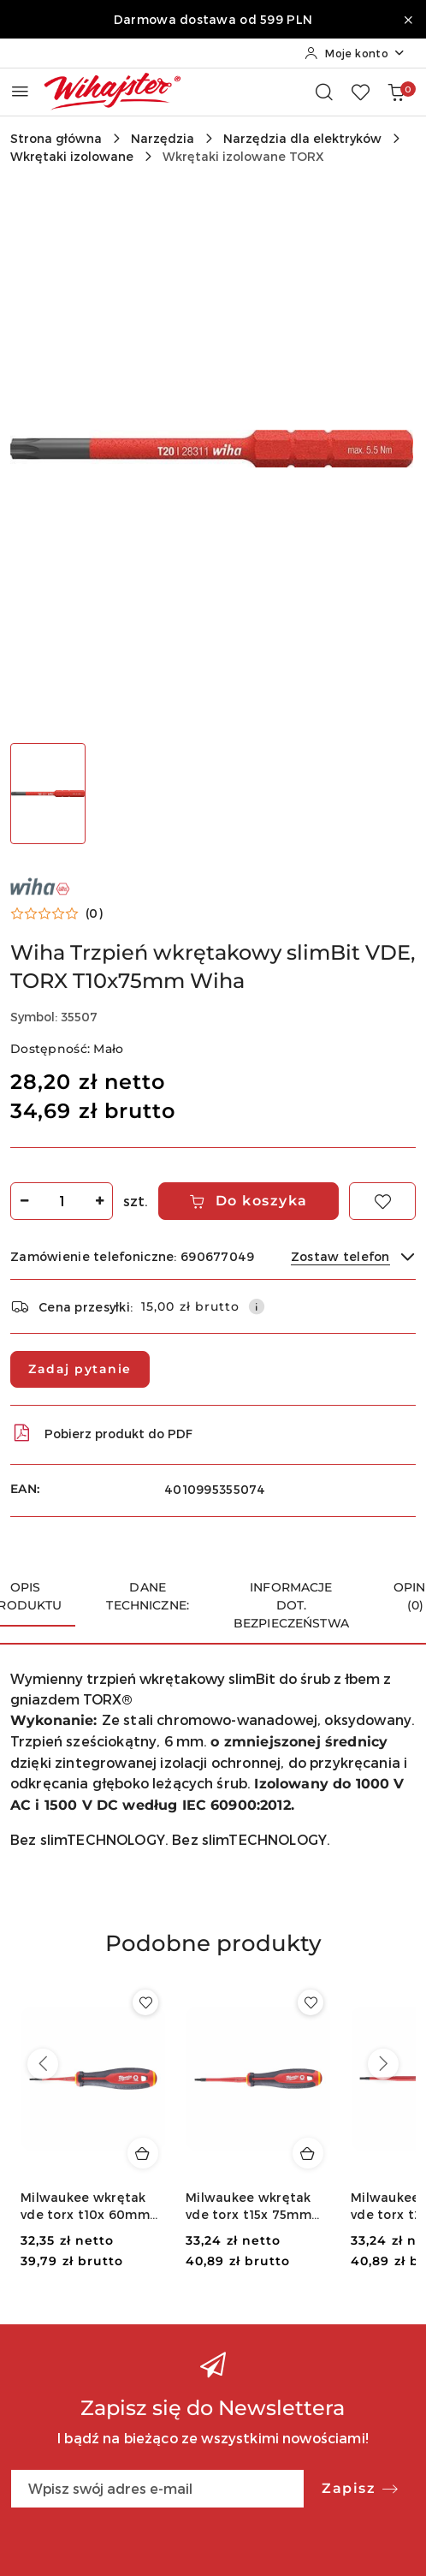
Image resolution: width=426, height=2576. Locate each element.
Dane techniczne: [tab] (147, 1596)
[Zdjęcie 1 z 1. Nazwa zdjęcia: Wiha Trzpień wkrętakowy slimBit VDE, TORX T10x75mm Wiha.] (48, 793)
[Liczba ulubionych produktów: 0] (360, 91)
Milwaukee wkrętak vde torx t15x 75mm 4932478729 (248, 2206)
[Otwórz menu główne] (20, 91)
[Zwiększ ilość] (99, 1201)
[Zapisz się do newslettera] (157, 2488)
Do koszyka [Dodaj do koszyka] (248, 1201)
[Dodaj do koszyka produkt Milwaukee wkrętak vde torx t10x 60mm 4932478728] (142, 2153)
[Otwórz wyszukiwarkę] (324, 91)
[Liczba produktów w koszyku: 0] (396, 91)
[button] (56, 913)
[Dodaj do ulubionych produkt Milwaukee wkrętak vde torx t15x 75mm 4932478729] (310, 2002)
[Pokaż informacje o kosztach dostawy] (256, 1306)
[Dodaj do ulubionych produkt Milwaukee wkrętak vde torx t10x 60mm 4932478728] (145, 2002)
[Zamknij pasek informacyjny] (408, 19)
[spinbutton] (61, 1201)
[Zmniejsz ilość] (24, 1201)
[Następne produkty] (383, 2064)
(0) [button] (94, 913)
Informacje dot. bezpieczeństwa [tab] (291, 1605)
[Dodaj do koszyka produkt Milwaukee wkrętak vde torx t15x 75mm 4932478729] (308, 2153)
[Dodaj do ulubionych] (382, 1201)
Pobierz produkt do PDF (101, 1433)
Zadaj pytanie (80, 1369)
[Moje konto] (355, 53)
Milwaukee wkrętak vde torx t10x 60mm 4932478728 (85, 2206)
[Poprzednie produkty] (42, 2064)
